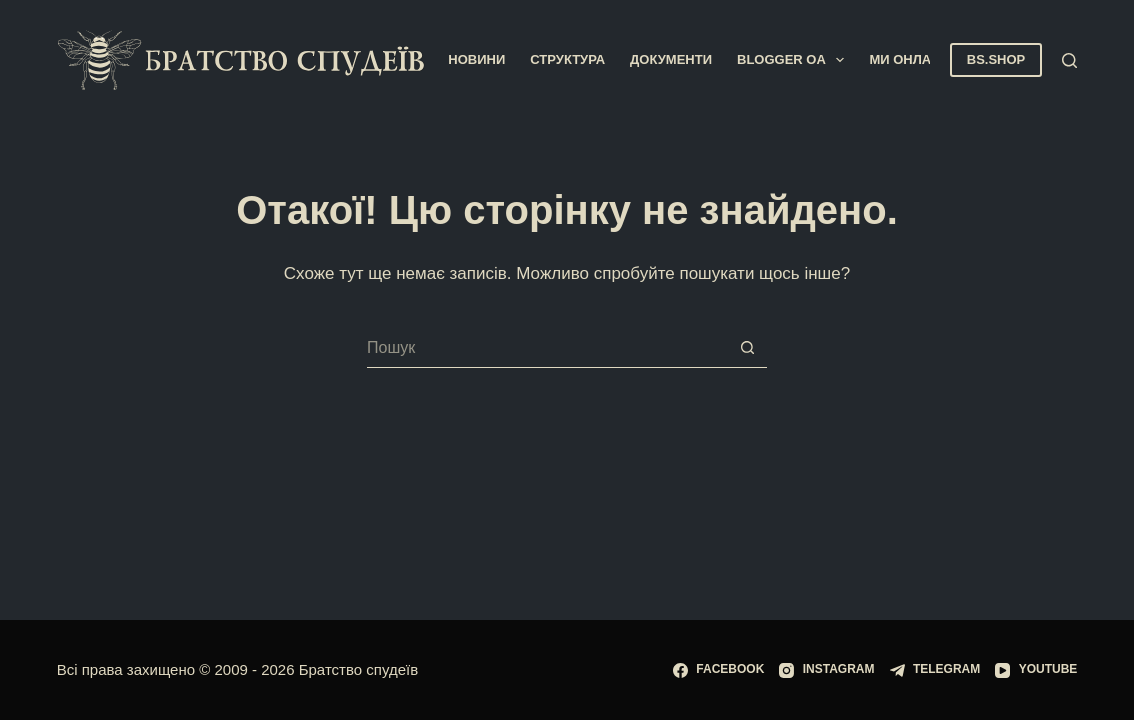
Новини (476, 59)
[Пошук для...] (547, 348)
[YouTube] (1036, 670)
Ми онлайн (909, 59)
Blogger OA (794, 60)
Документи (671, 59)
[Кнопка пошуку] (747, 348)
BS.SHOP (996, 59)
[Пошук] (1069, 60)
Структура (567, 59)
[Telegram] (935, 670)
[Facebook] (718, 670)
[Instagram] (826, 670)
